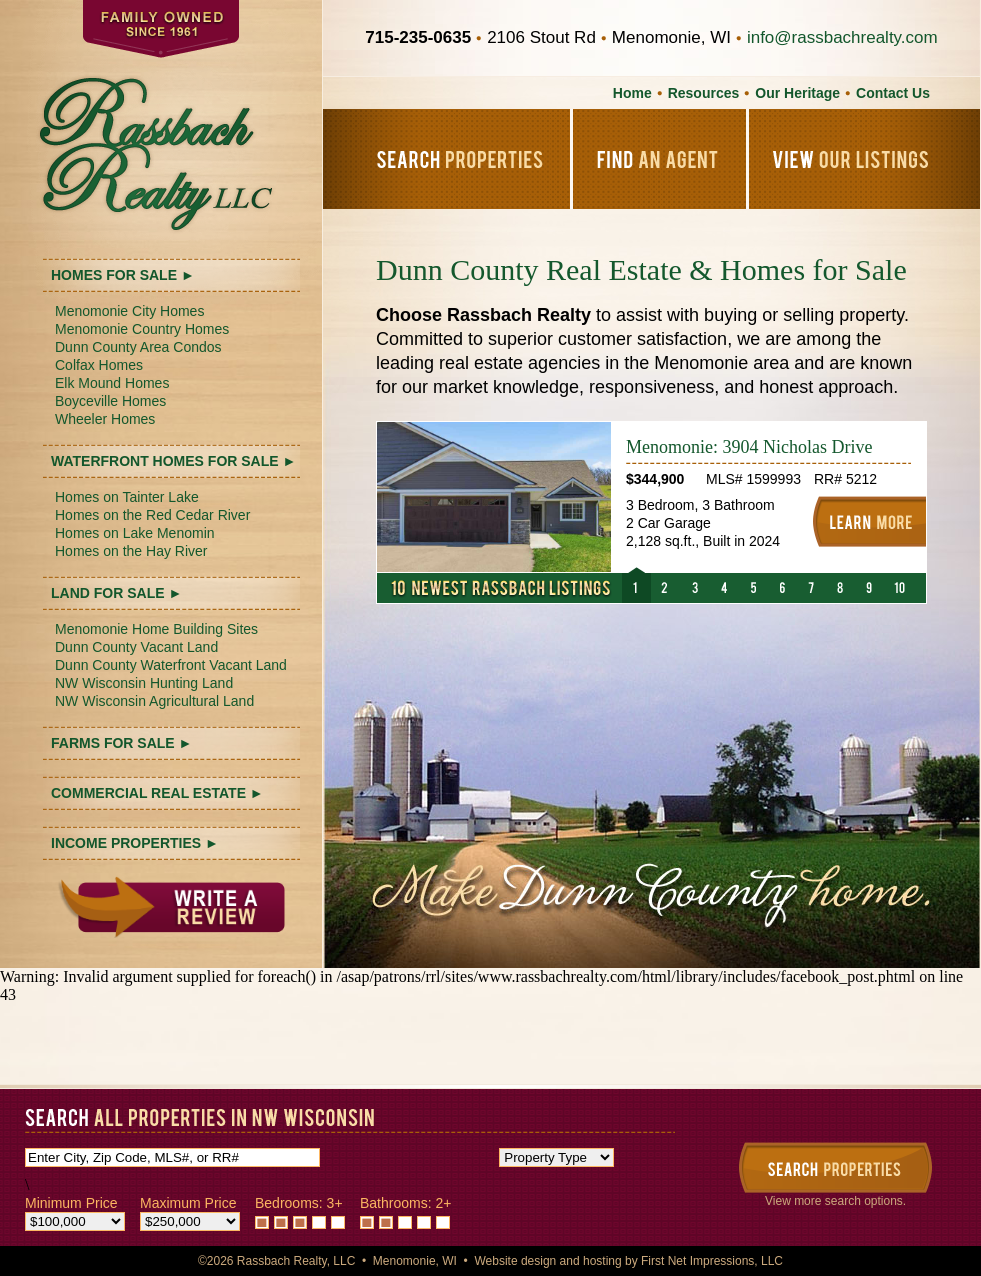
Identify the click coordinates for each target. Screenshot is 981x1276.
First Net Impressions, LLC (712, 1261)
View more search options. (835, 1201)
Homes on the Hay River (131, 551)
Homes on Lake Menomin (135, 533)
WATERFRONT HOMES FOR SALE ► (173, 461)
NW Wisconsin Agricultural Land (154, 701)
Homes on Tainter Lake (127, 497)
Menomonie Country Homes (142, 329)
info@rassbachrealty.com (842, 37)
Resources (704, 93)
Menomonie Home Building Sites (156, 629)
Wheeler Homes (105, 419)
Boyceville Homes (110, 401)
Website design (515, 1261)
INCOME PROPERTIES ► (135, 843)
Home (632, 93)
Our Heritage (797, 93)
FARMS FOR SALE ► (121, 743)
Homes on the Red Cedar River (152, 515)
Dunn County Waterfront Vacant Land (171, 665)
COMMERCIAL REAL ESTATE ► (157, 793)
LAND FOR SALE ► (116, 593)
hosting (602, 1261)
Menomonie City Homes (129, 311)
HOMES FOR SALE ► (123, 275)
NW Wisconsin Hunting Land (144, 683)
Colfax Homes (99, 365)
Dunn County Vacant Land (136, 647)
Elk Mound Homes (112, 383)
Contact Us (893, 93)
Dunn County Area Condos (138, 347)
